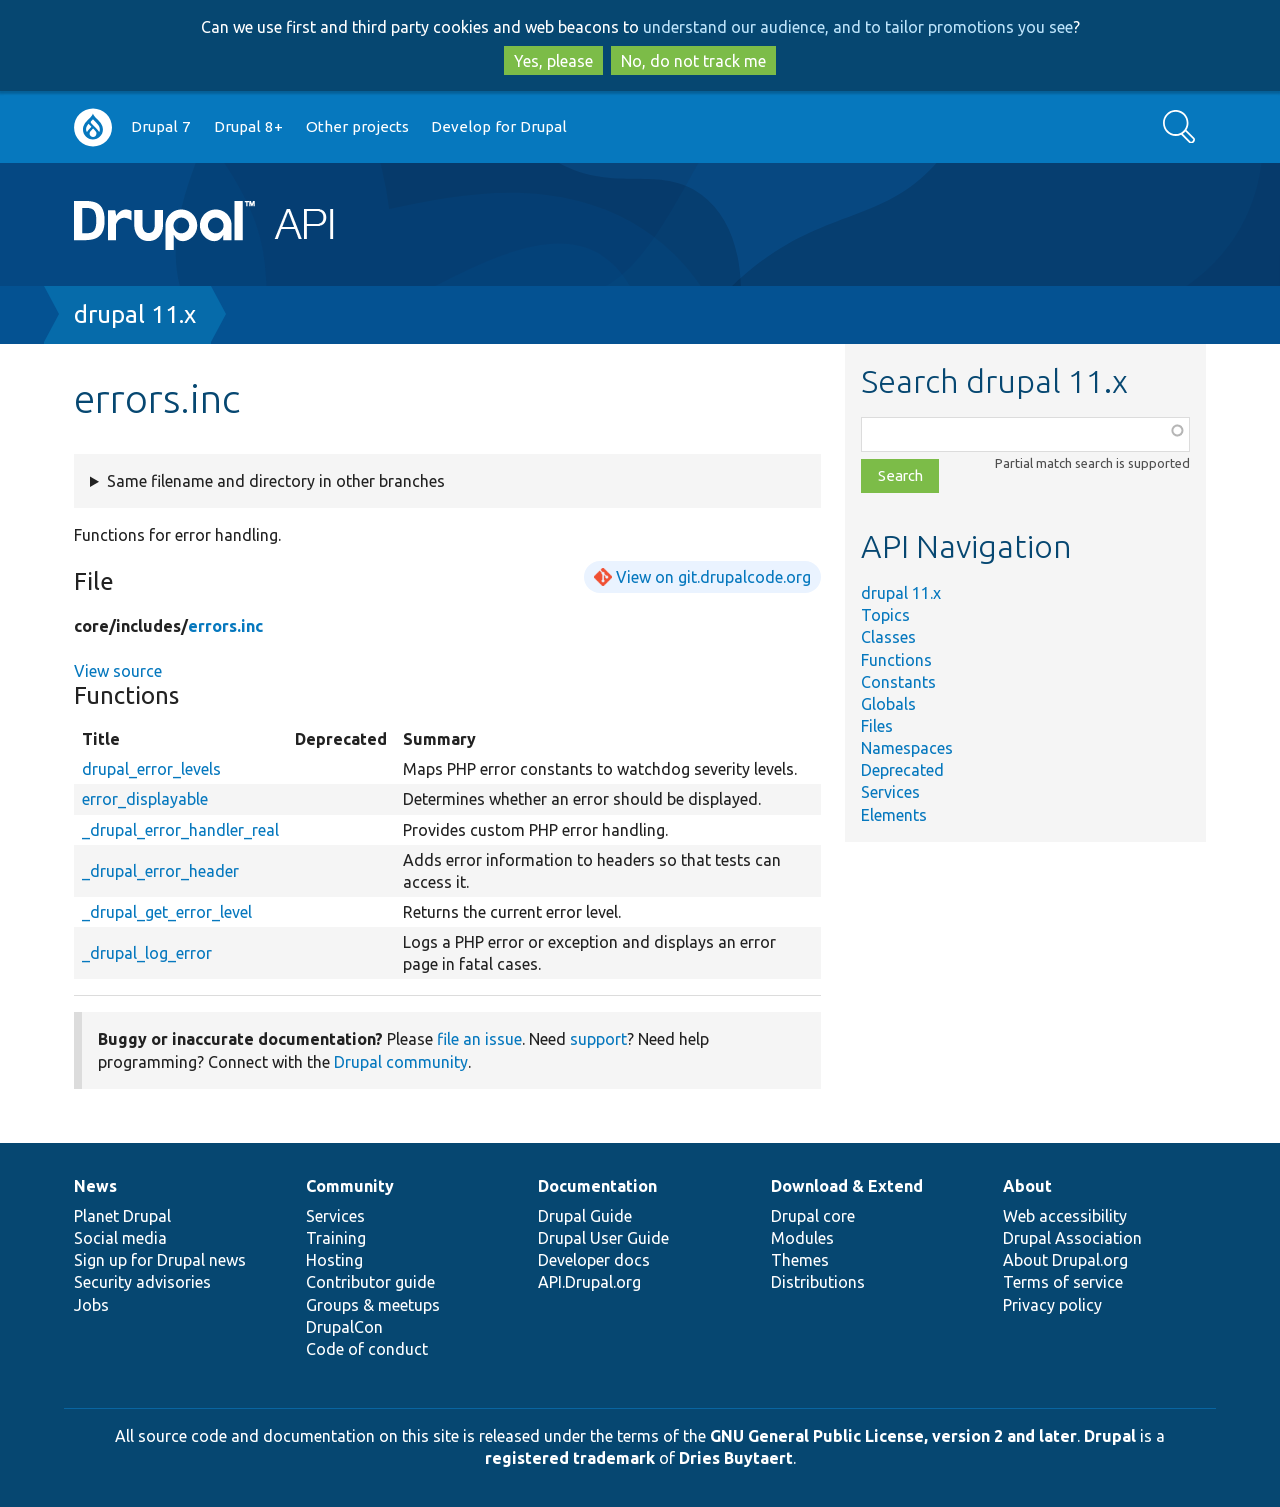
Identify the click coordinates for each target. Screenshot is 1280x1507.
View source (118, 671)
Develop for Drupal (499, 126)
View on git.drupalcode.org (713, 577)
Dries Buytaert (736, 1458)
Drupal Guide (585, 1216)
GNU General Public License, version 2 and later (893, 1436)
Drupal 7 (161, 126)
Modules (802, 1238)
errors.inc (225, 626)
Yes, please (553, 61)
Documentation (597, 1186)
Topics (885, 615)
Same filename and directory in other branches (276, 481)
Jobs (91, 1305)
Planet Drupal (122, 1216)
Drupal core (813, 1216)
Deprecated (902, 770)
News (95, 1186)
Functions (896, 660)
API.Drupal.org (589, 1282)
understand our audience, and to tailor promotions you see (858, 27)
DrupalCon (344, 1327)
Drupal (1110, 1436)
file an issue (479, 1039)
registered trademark (570, 1458)
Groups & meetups (373, 1305)
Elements (894, 815)
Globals (888, 704)
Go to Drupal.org (93, 127)
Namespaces (907, 748)
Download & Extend (847, 1186)
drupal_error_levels (151, 769)
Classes (888, 637)
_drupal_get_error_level (167, 912)
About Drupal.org (1065, 1260)
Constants (898, 682)
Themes (800, 1260)
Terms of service (1063, 1282)
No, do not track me (693, 61)
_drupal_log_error (147, 953)
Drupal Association (1072, 1238)
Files (877, 726)
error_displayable (145, 799)
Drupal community (401, 1062)
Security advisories (142, 1282)
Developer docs (594, 1260)
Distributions (818, 1282)
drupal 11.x (135, 314)
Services (890, 792)
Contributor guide (370, 1282)
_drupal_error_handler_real (180, 830)
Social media (120, 1238)
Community (350, 1186)
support (598, 1039)
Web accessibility (1065, 1216)
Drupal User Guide (603, 1238)
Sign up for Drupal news (160, 1260)
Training (336, 1238)
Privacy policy (1052, 1305)
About (1027, 1186)
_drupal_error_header (160, 871)
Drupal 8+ (248, 126)
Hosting (334, 1260)
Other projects (357, 126)
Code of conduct (367, 1349)
